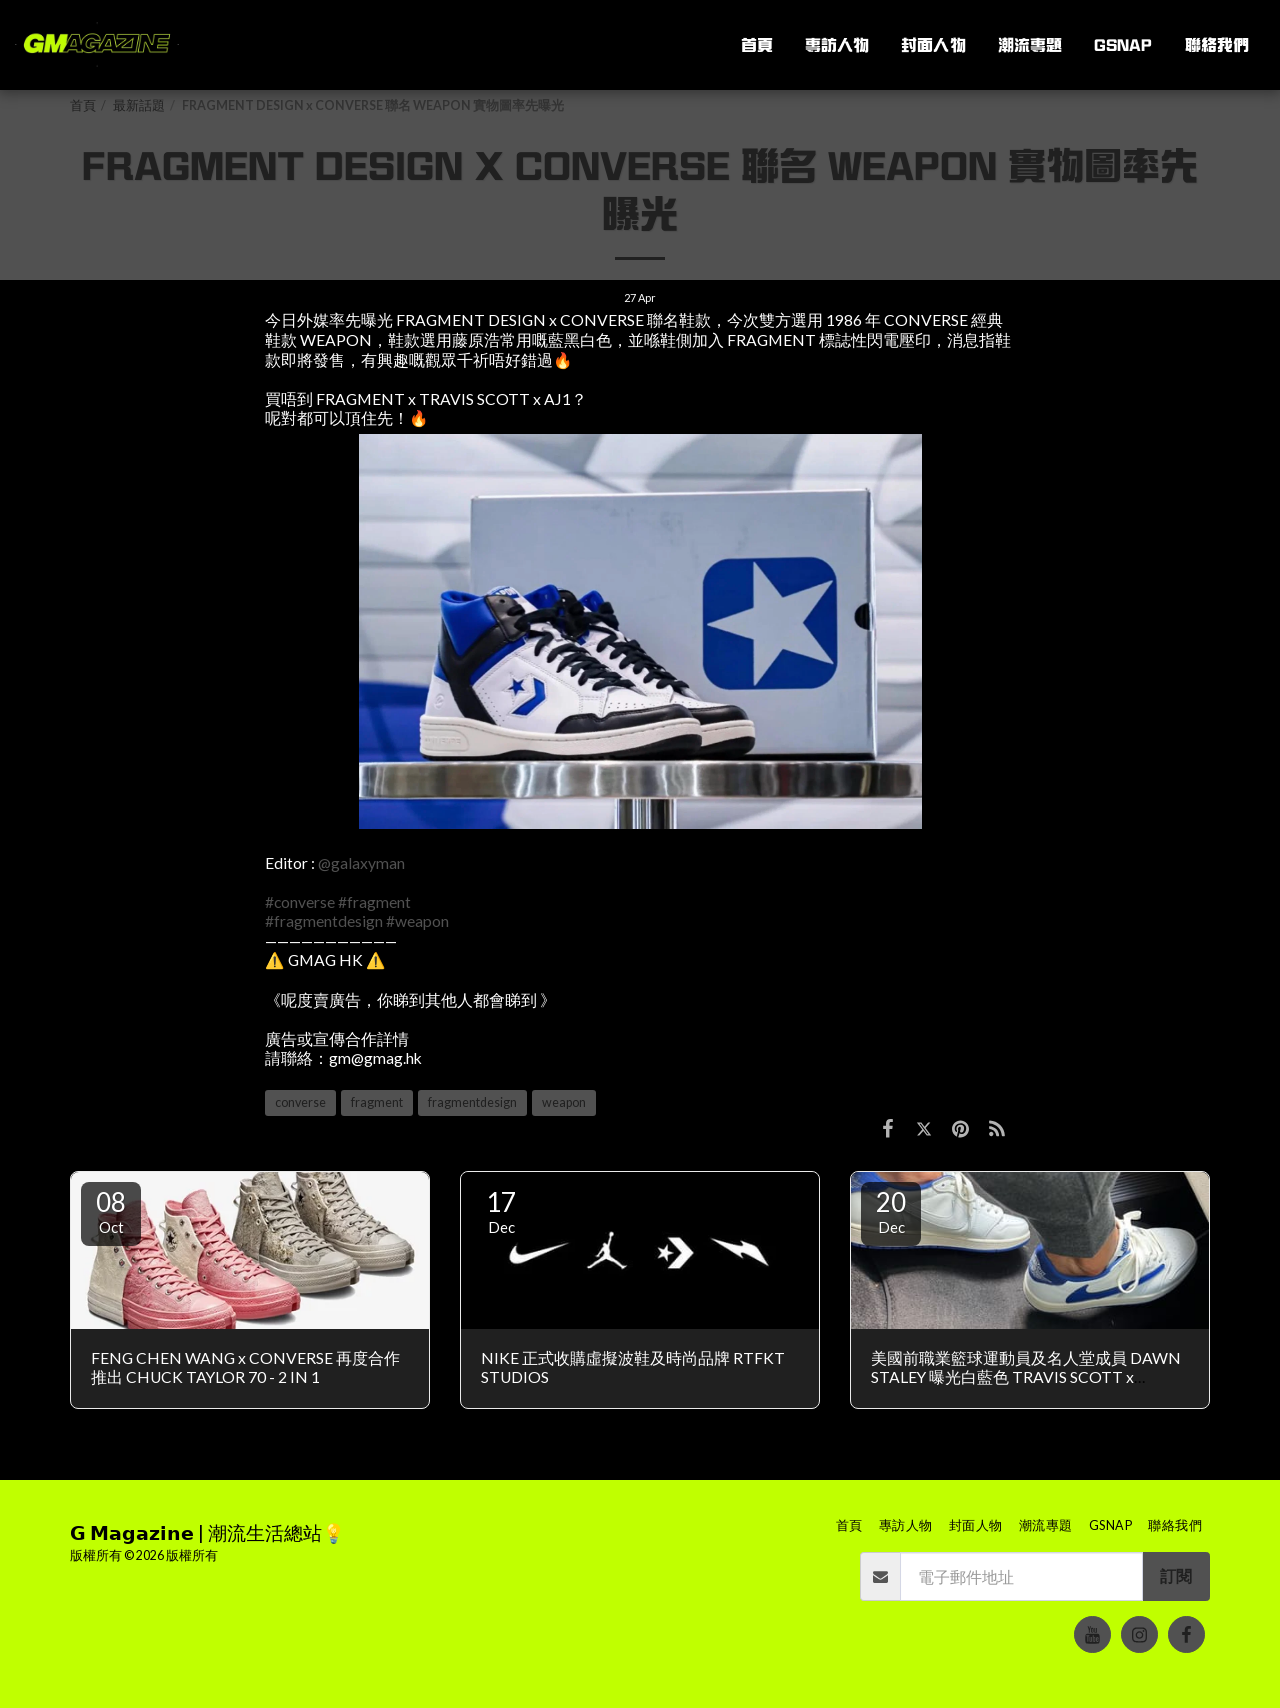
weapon (564, 1102)
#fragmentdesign (324, 921)
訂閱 (1176, 1576)
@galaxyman (361, 863)
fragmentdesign (472, 1102)
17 (501, 1211)
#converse (300, 902)
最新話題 (139, 105)
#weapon (417, 921)
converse (300, 1102)
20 (891, 1211)
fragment (377, 1102)
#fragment (374, 902)
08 (111, 1211)
